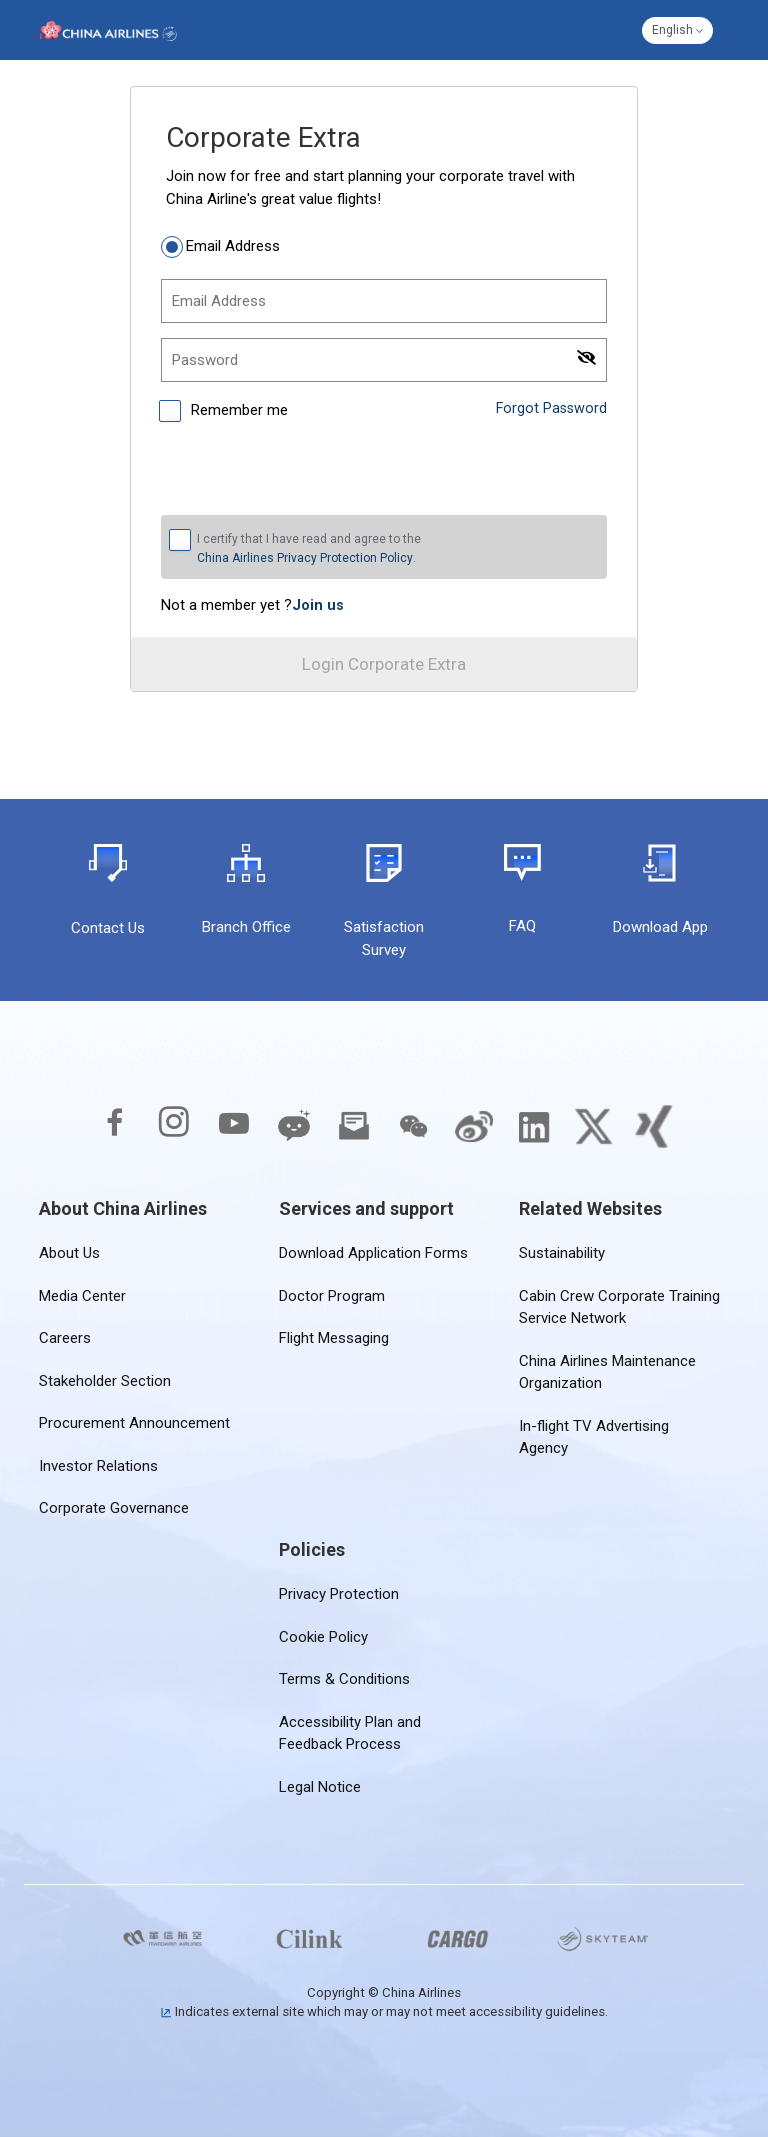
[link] (318, 605)
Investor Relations (98, 1466)
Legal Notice (320, 1787)
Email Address (233, 246)
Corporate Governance (114, 1508)
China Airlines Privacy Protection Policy (305, 558)
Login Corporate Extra (384, 664)
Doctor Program (332, 1296)
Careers (65, 1338)
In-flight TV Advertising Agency (620, 1426)
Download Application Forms (373, 1253)
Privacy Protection (339, 1594)
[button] (677, 30)
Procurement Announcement (134, 1423)
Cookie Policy (323, 1637)
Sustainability (562, 1253)
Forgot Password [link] (550, 408)
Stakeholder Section (105, 1381)
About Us (69, 1253)
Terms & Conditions (344, 1679)
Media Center (82, 1296)
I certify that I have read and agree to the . (309, 549)
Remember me (237, 410)
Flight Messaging (334, 1338)
